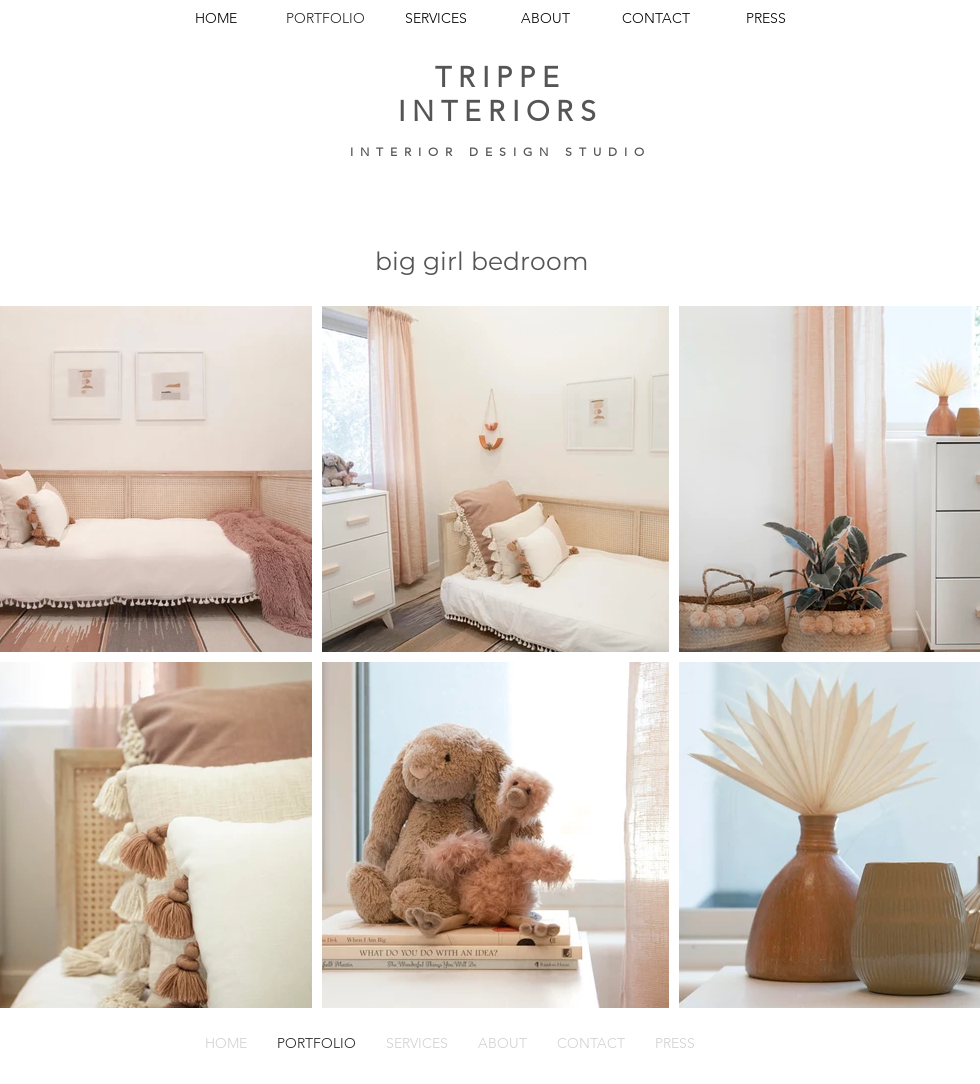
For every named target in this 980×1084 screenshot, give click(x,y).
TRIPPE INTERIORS (500, 94)
